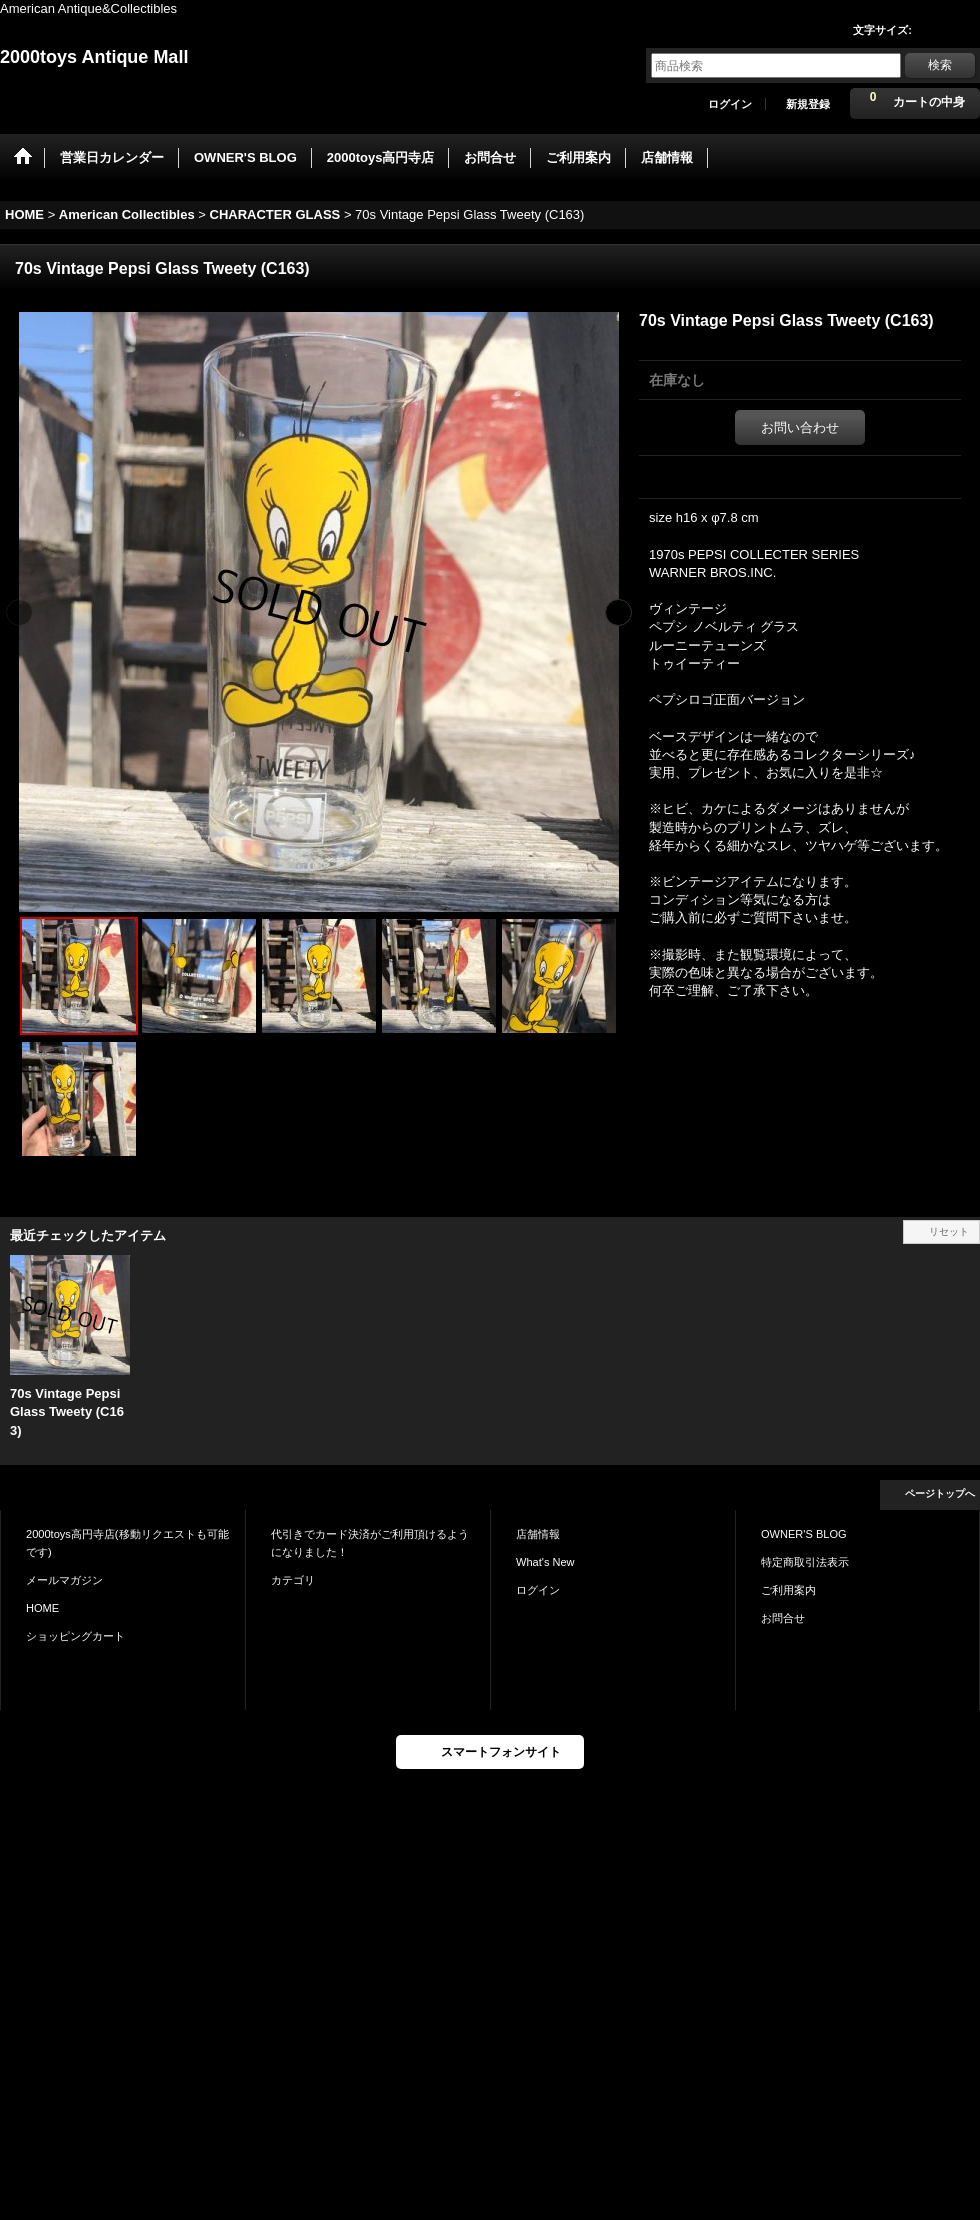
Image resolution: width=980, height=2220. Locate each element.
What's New (545, 1562)
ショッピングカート (75, 1636)
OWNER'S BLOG (804, 1534)
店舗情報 (538, 1534)
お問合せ (783, 1618)
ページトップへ (940, 1493)
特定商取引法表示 (805, 1562)
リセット (949, 1231)
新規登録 (808, 104)
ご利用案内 (788, 1590)
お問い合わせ (800, 427)
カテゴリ (293, 1580)
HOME (42, 1608)
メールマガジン (64, 1580)
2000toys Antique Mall (94, 57)
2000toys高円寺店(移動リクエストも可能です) (127, 1543)
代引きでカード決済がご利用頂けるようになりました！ (370, 1543)
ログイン (730, 104)
